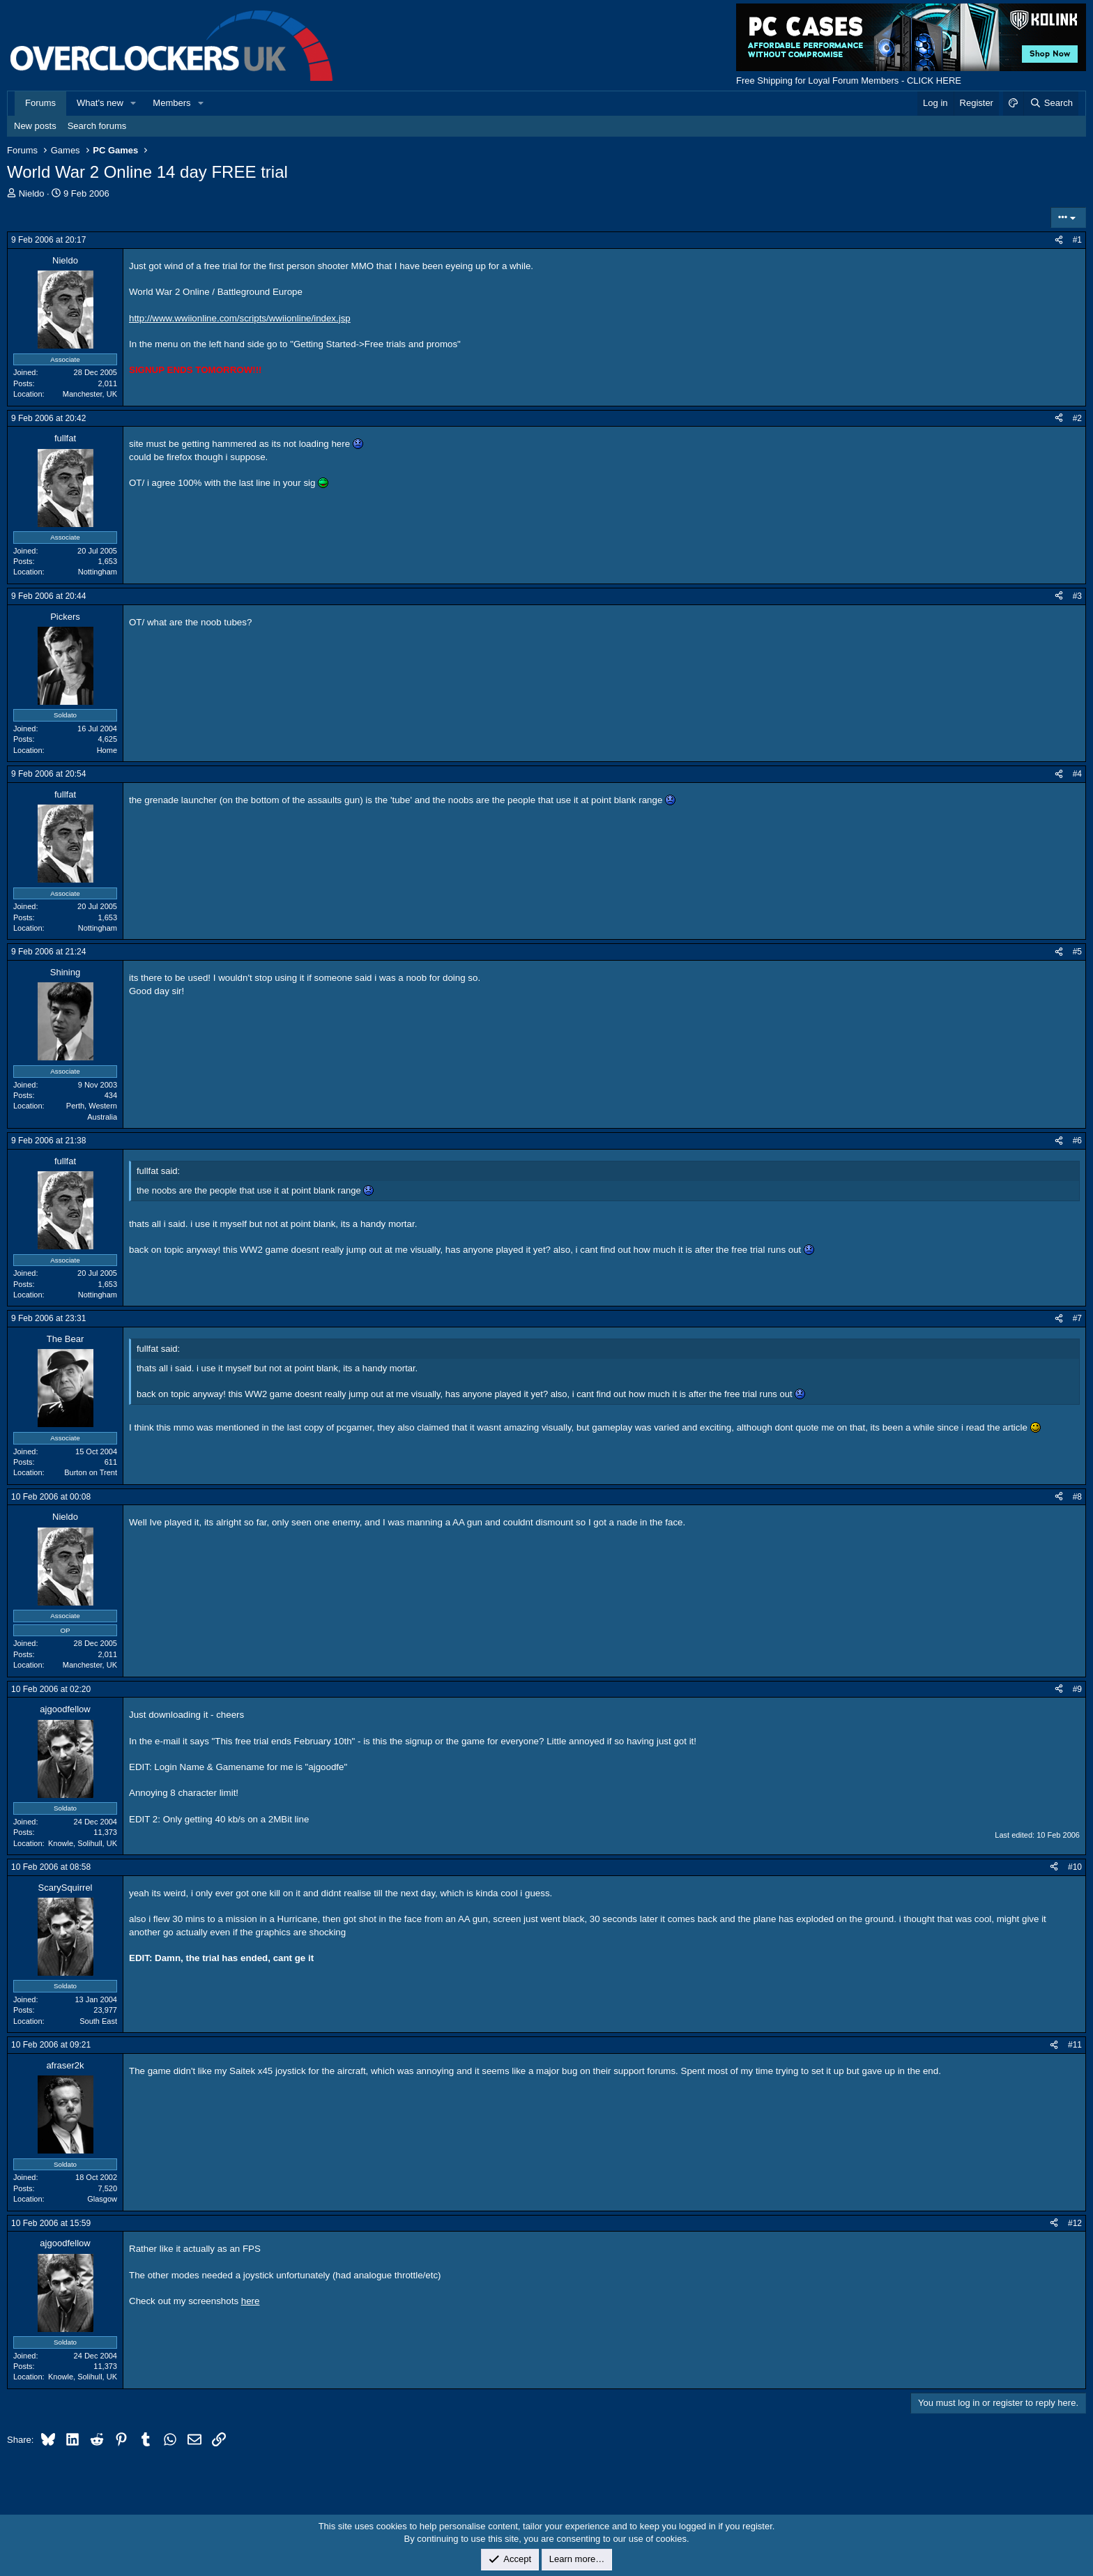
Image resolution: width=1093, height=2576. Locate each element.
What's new (100, 103)
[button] (134, 103)
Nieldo (32, 193)
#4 (1077, 774)
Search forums (97, 126)
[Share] (1059, 240)
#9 (1077, 1689)
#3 (1077, 596)
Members (171, 103)
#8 (1077, 1497)
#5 (1077, 952)
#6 (1077, 1140)
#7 (1077, 1318)
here (250, 2301)
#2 (1077, 418)
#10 (1075, 1867)
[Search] (1050, 103)
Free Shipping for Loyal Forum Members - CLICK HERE (848, 80)
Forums (40, 103)
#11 (1075, 2045)
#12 (1075, 2223)
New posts (35, 126)
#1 (1077, 240)
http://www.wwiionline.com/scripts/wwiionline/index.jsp (240, 318)
